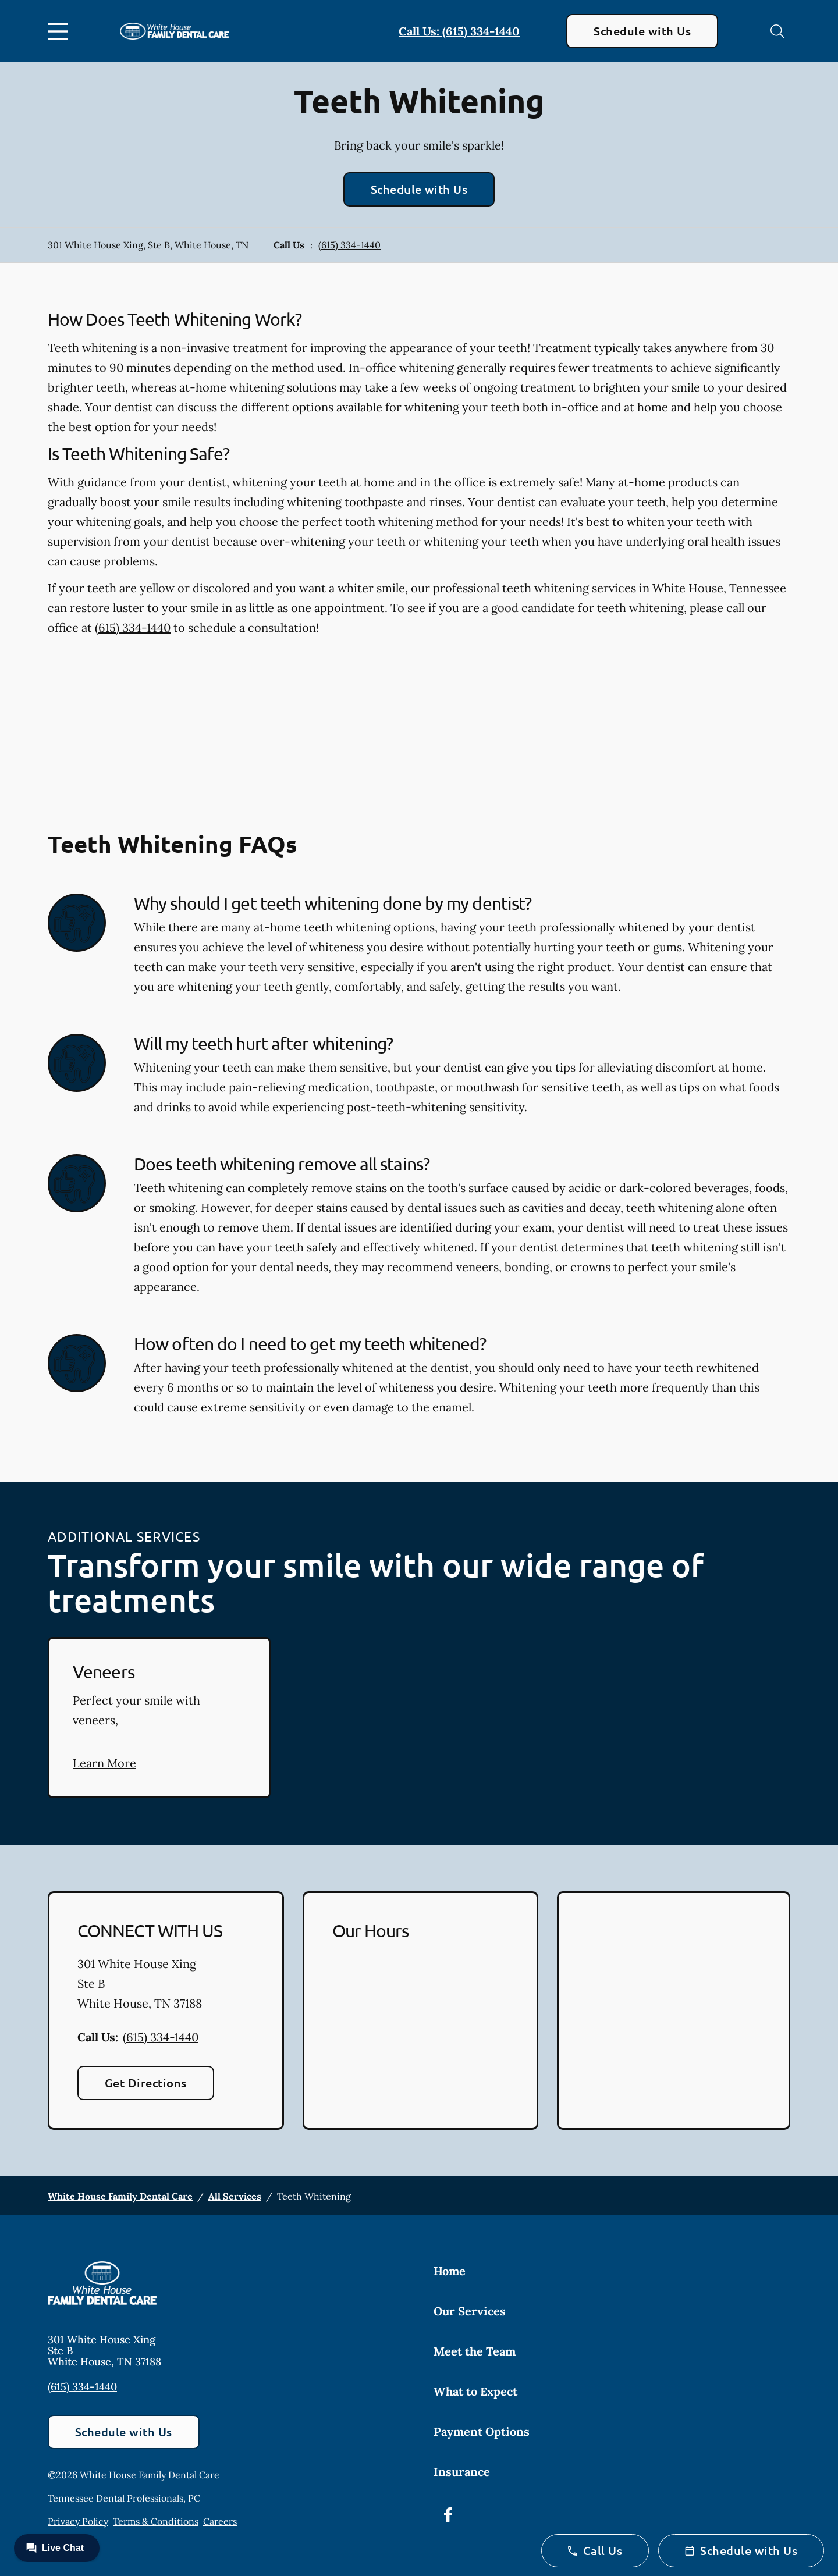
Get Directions (146, 2082)
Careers (220, 2521)
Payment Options (482, 2431)
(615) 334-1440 (349, 245)
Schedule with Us (642, 30)
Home (450, 2271)
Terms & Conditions (155, 2521)
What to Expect (475, 2391)
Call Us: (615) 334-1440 (459, 31)
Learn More (104, 1763)
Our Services (470, 2311)
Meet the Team (475, 2351)
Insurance (462, 2471)
